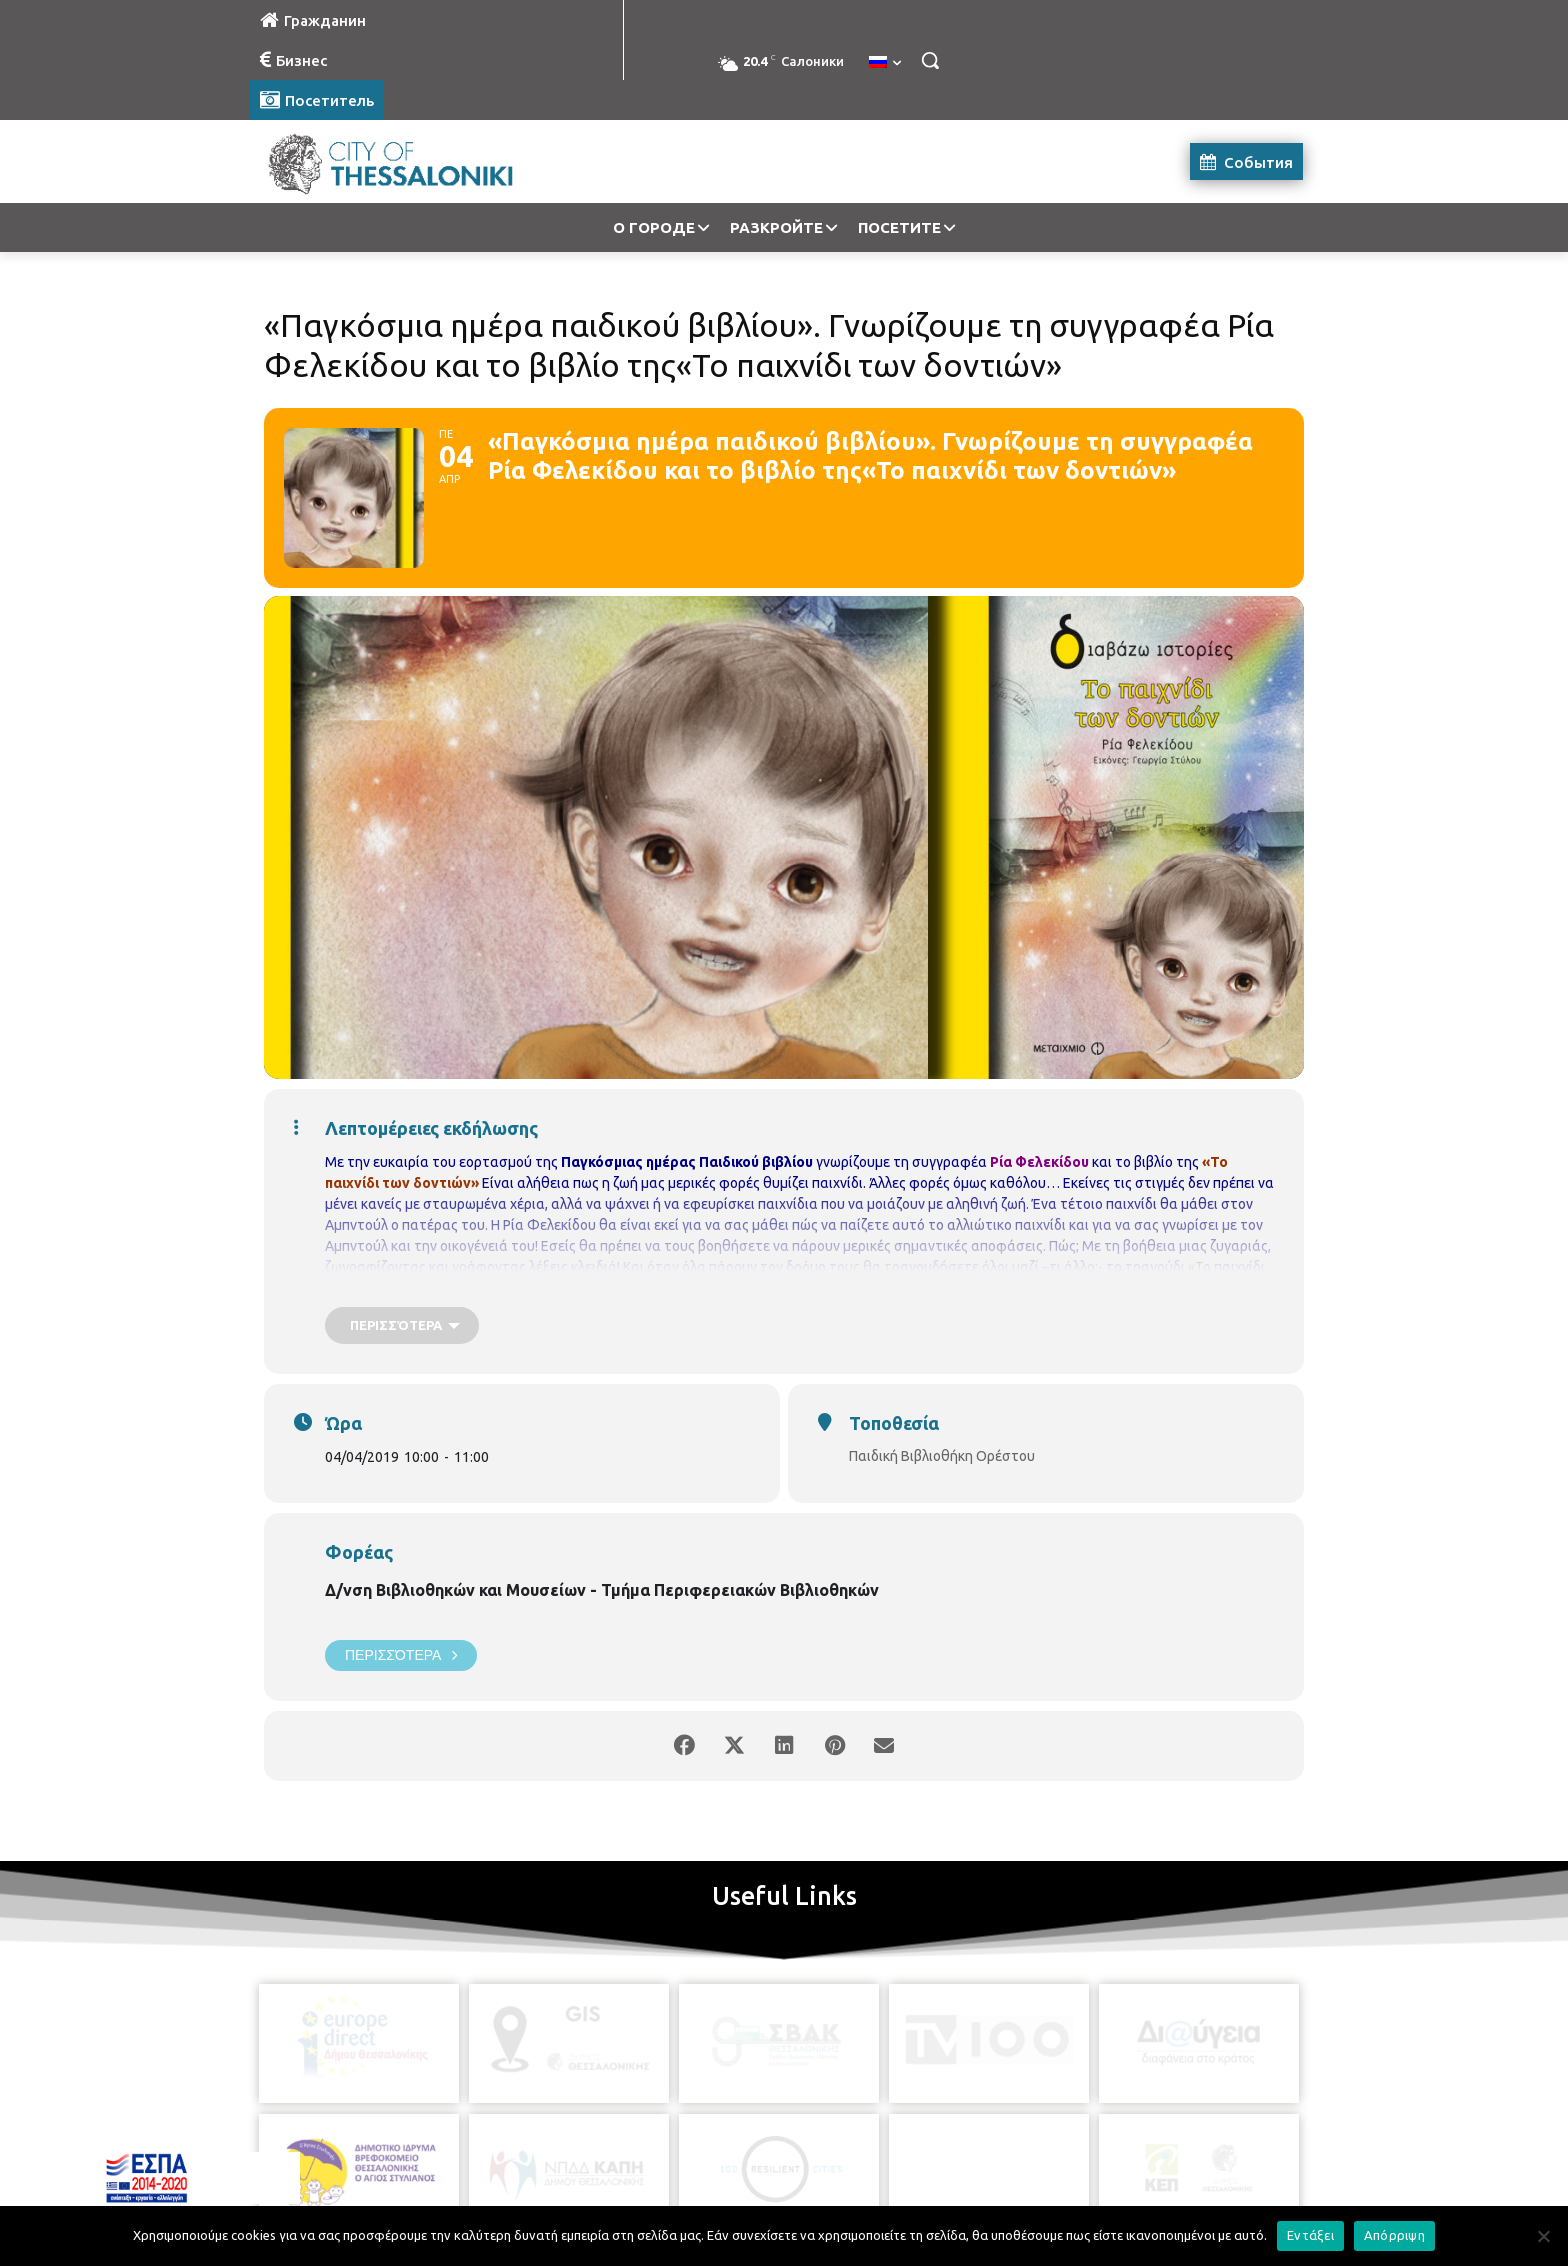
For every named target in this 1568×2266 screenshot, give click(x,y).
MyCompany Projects (1249, 2203)
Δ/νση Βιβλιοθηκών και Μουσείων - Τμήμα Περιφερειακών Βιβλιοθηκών (602, 1590)
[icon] (875, 2155)
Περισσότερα (401, 1655)
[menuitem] (885, 63)
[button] (930, 60)
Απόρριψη (1394, 2235)
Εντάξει (1310, 2235)
